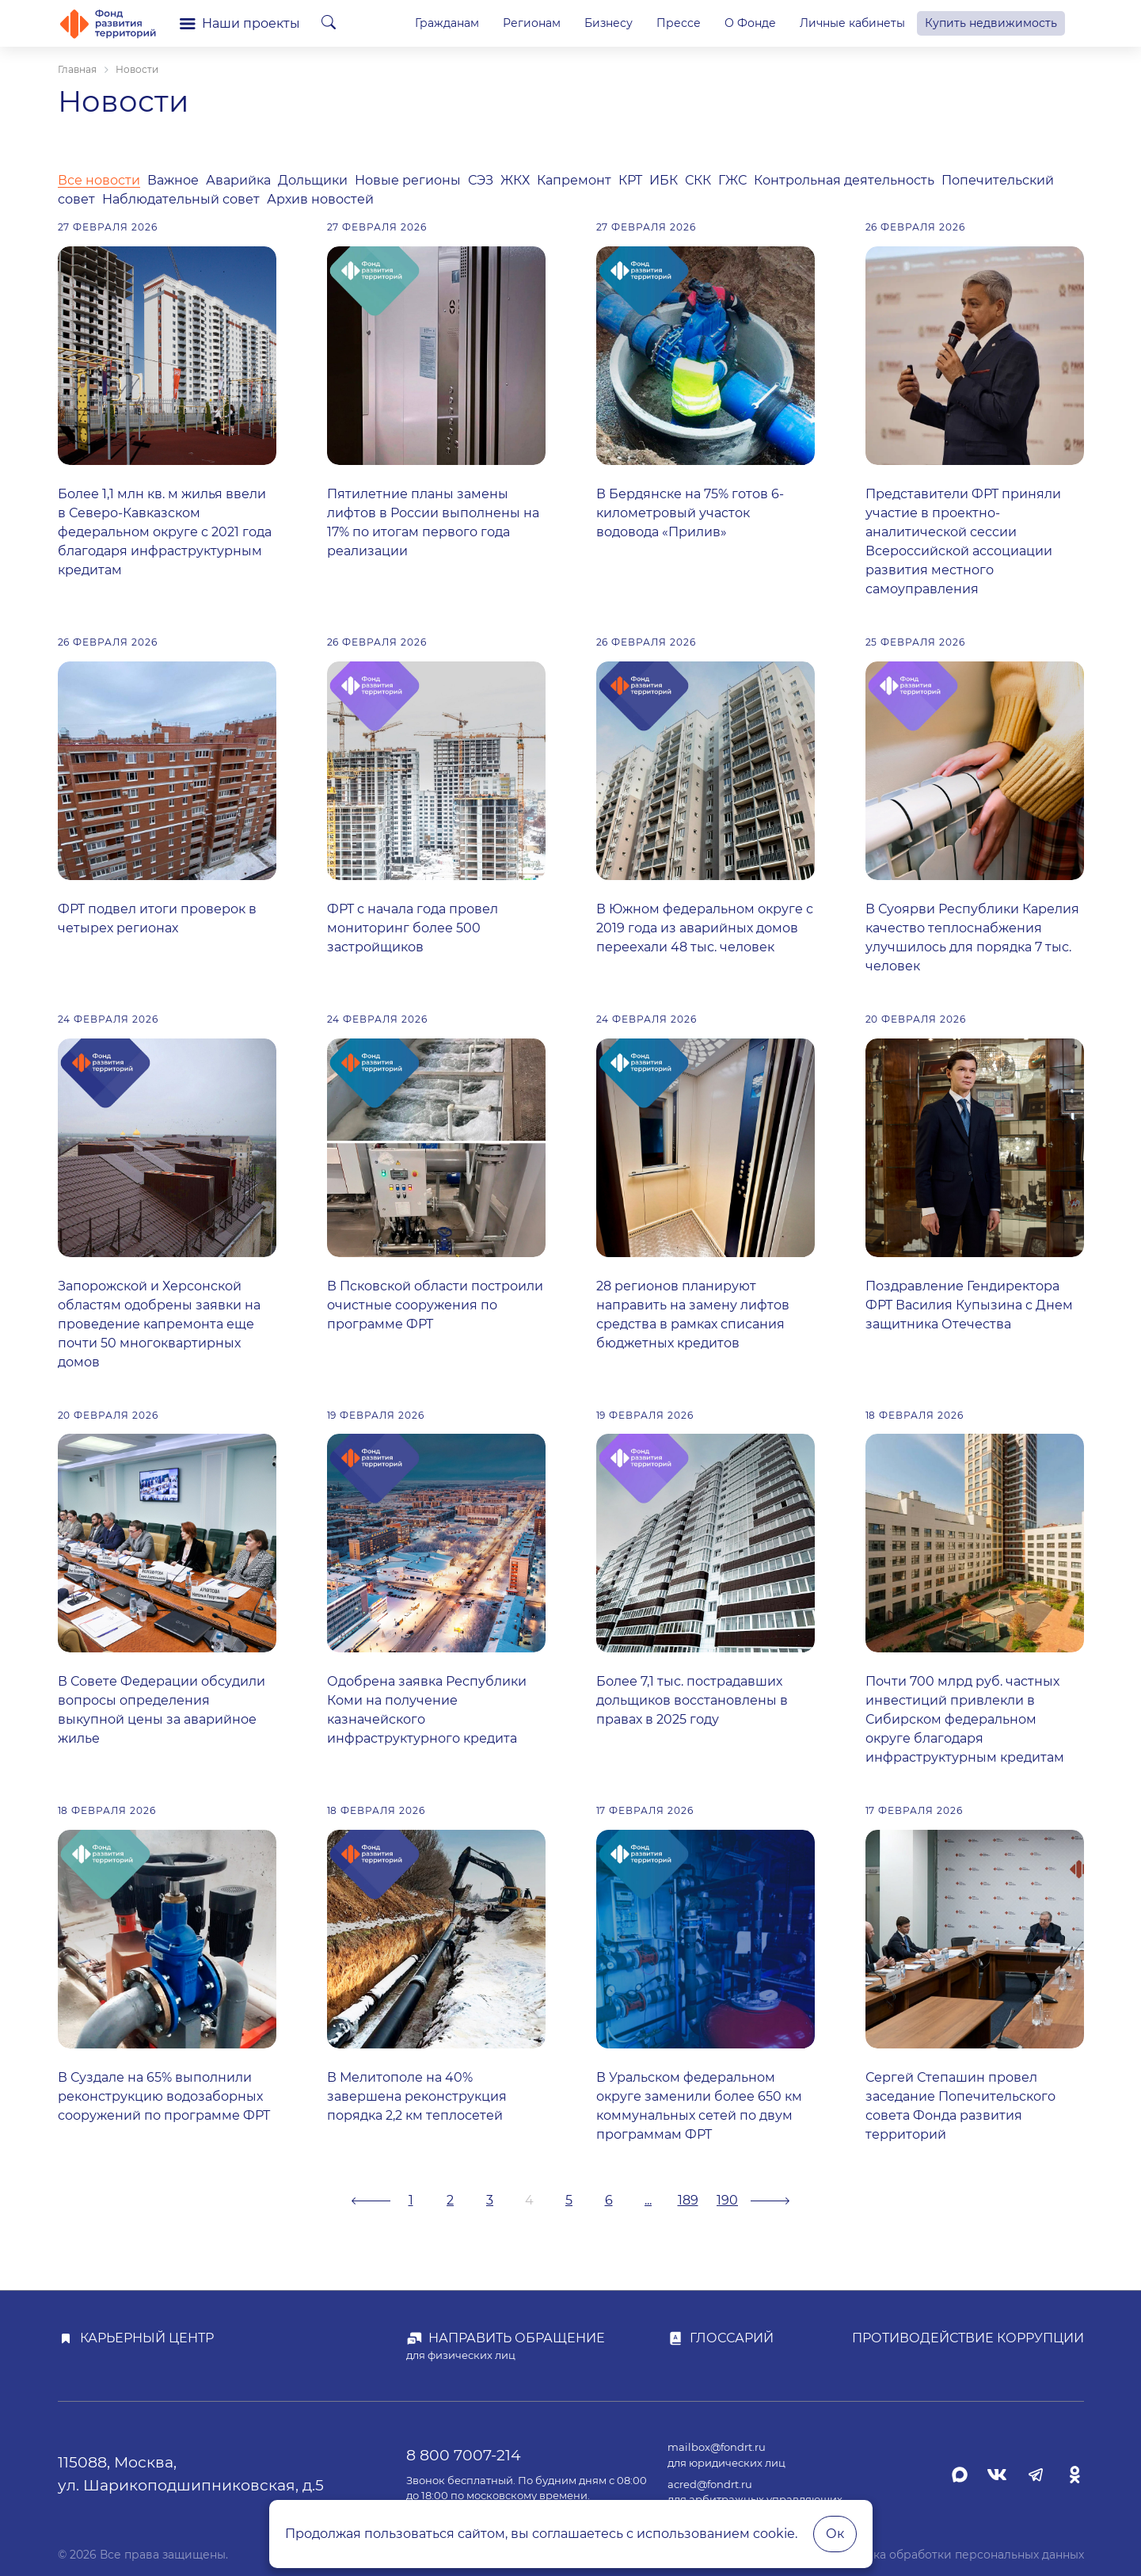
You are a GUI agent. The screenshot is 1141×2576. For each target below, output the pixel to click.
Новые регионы (408, 180)
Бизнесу (608, 23)
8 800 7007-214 (463, 2454)
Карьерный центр (147, 2337)
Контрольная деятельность (844, 180)
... (648, 2200)
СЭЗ (480, 180)
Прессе (678, 23)
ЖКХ (515, 180)
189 (688, 2200)
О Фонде (750, 23)
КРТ (630, 180)
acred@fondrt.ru (709, 2484)
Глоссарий (732, 2337)
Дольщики (313, 180)
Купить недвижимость (991, 23)
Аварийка (238, 180)
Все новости (99, 180)
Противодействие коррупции (968, 2337)
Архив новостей (320, 199)
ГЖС (732, 180)
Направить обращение (516, 2337)
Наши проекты (240, 23)
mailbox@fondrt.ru (716, 2447)
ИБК (663, 180)
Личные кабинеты (852, 23)
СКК (698, 180)
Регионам (532, 23)
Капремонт (574, 180)
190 (727, 2200)
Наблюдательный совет (182, 199)
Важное (173, 180)
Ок (835, 2533)
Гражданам (447, 23)
